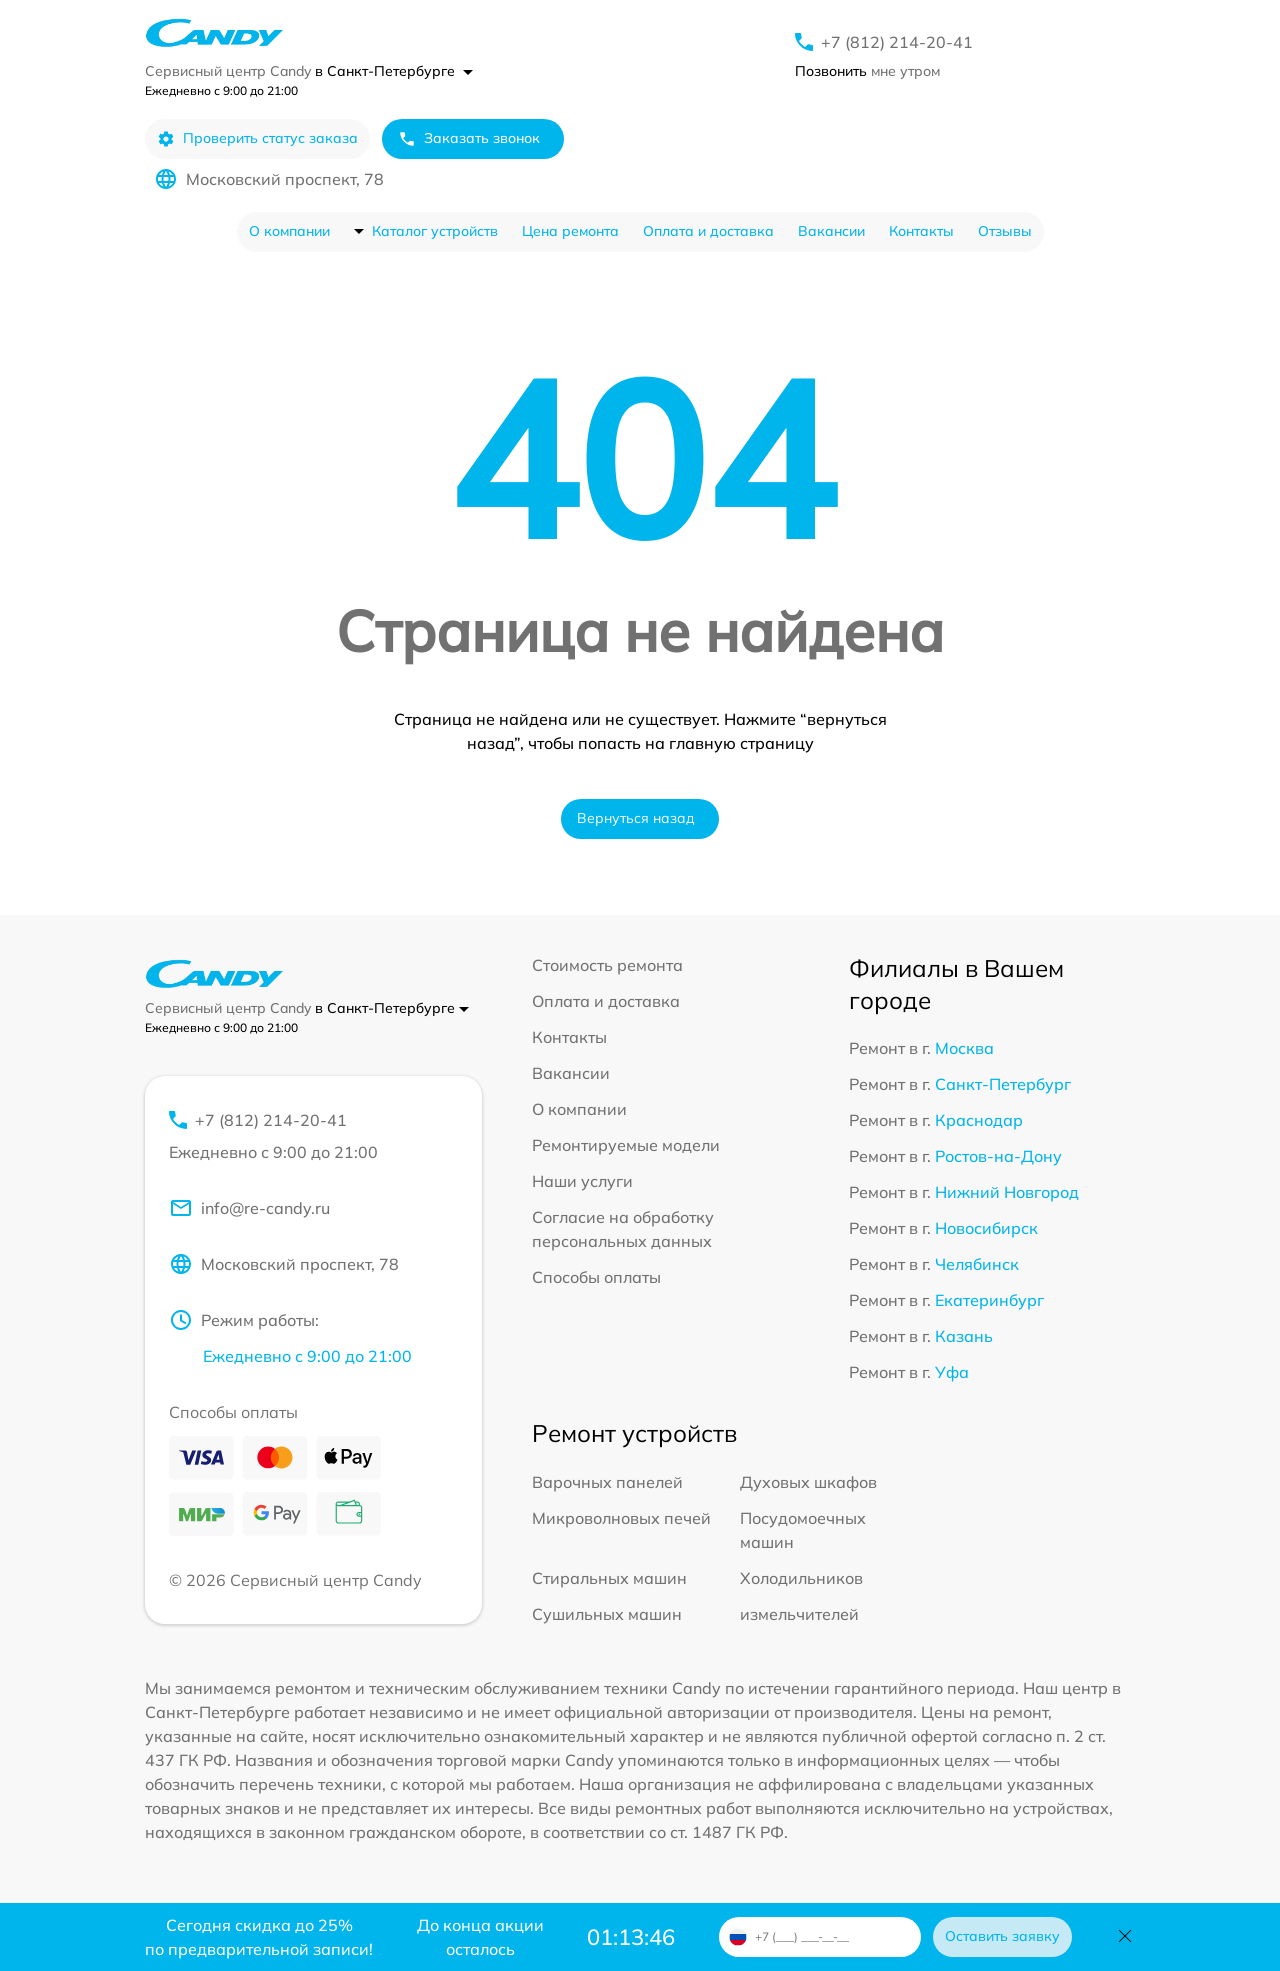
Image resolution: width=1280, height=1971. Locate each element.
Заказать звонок (469, 138)
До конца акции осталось (480, 1937)
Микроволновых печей (621, 1518)
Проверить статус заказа (257, 138)
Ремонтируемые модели (626, 1145)
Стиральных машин (609, 1578)
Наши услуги (582, 1181)
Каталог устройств (435, 231)
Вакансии (831, 231)
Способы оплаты (596, 1277)
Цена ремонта (570, 231)
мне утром (867, 71)
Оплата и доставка (708, 231)
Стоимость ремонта (607, 965)
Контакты (921, 231)
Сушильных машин (607, 1614)
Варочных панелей (607, 1482)
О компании (289, 231)
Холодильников (801, 1578)
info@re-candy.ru (249, 1208)
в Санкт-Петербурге (394, 71)
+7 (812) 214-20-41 (897, 42)
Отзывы (1005, 231)
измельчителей (799, 1614)
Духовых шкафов (808, 1482)
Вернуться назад (636, 818)
